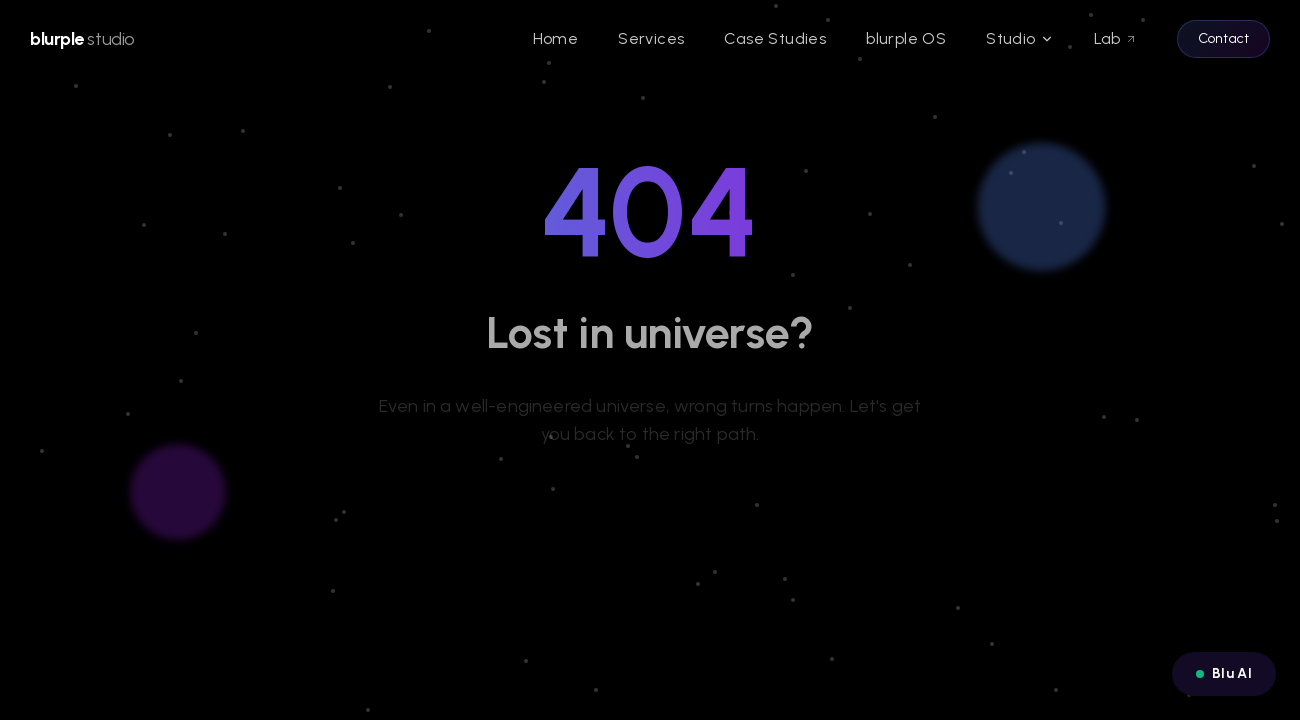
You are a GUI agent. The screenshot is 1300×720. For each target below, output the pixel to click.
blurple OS (906, 38)
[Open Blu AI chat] (1224, 674)
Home (556, 38)
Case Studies (775, 38)
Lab (1115, 38)
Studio (1019, 38)
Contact (1223, 38)
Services (651, 38)
